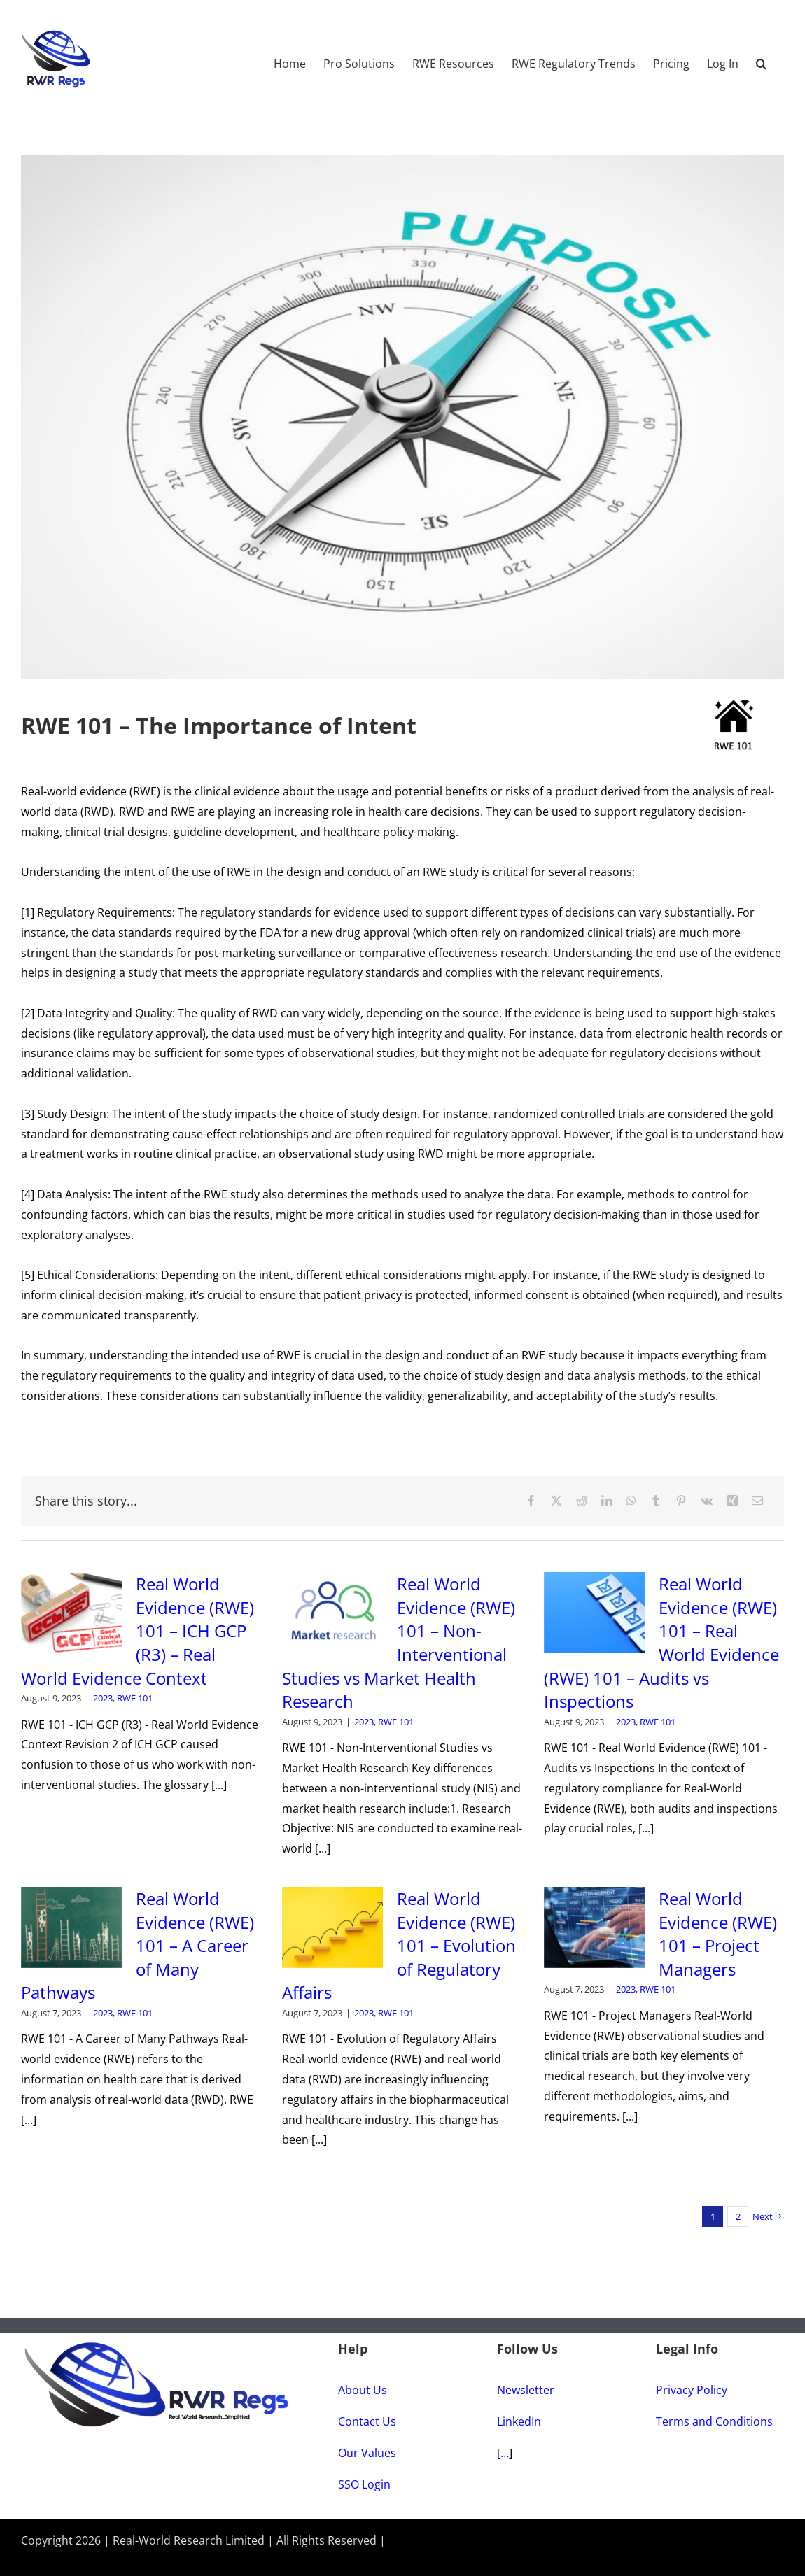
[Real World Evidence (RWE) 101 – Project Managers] (594, 1927)
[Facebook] (531, 1501)
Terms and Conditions (714, 2421)
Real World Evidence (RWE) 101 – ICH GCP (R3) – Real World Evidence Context (137, 1630)
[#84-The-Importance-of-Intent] (402, 417)
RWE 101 (135, 1698)
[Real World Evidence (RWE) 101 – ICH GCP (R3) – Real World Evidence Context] (71, 1612)
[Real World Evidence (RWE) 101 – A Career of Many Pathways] (71, 1927)
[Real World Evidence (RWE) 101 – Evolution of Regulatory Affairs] (332, 1927)
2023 (103, 1698)
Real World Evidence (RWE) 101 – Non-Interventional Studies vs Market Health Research (398, 1642)
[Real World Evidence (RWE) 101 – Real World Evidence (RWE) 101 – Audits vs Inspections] (594, 1612)
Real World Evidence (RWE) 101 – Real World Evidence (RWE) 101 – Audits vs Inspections (661, 1642)
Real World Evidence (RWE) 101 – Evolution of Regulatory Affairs (399, 1945)
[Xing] (732, 1501)
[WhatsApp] (631, 1501)
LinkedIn (519, 2421)
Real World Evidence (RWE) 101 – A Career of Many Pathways (137, 1945)
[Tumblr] (655, 1501)
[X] (556, 1501)
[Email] (757, 1501)
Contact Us (367, 2421)
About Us (362, 2390)
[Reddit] (581, 1501)
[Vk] (707, 1501)
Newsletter (525, 2390)
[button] (761, 56)
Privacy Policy (691, 2390)
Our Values (367, 2453)
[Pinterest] (681, 1501)
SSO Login (364, 2484)
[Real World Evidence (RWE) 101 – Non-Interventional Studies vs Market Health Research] (332, 1612)
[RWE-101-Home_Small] (733, 706)
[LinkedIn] (607, 1501)
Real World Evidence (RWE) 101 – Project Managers (718, 1934)
